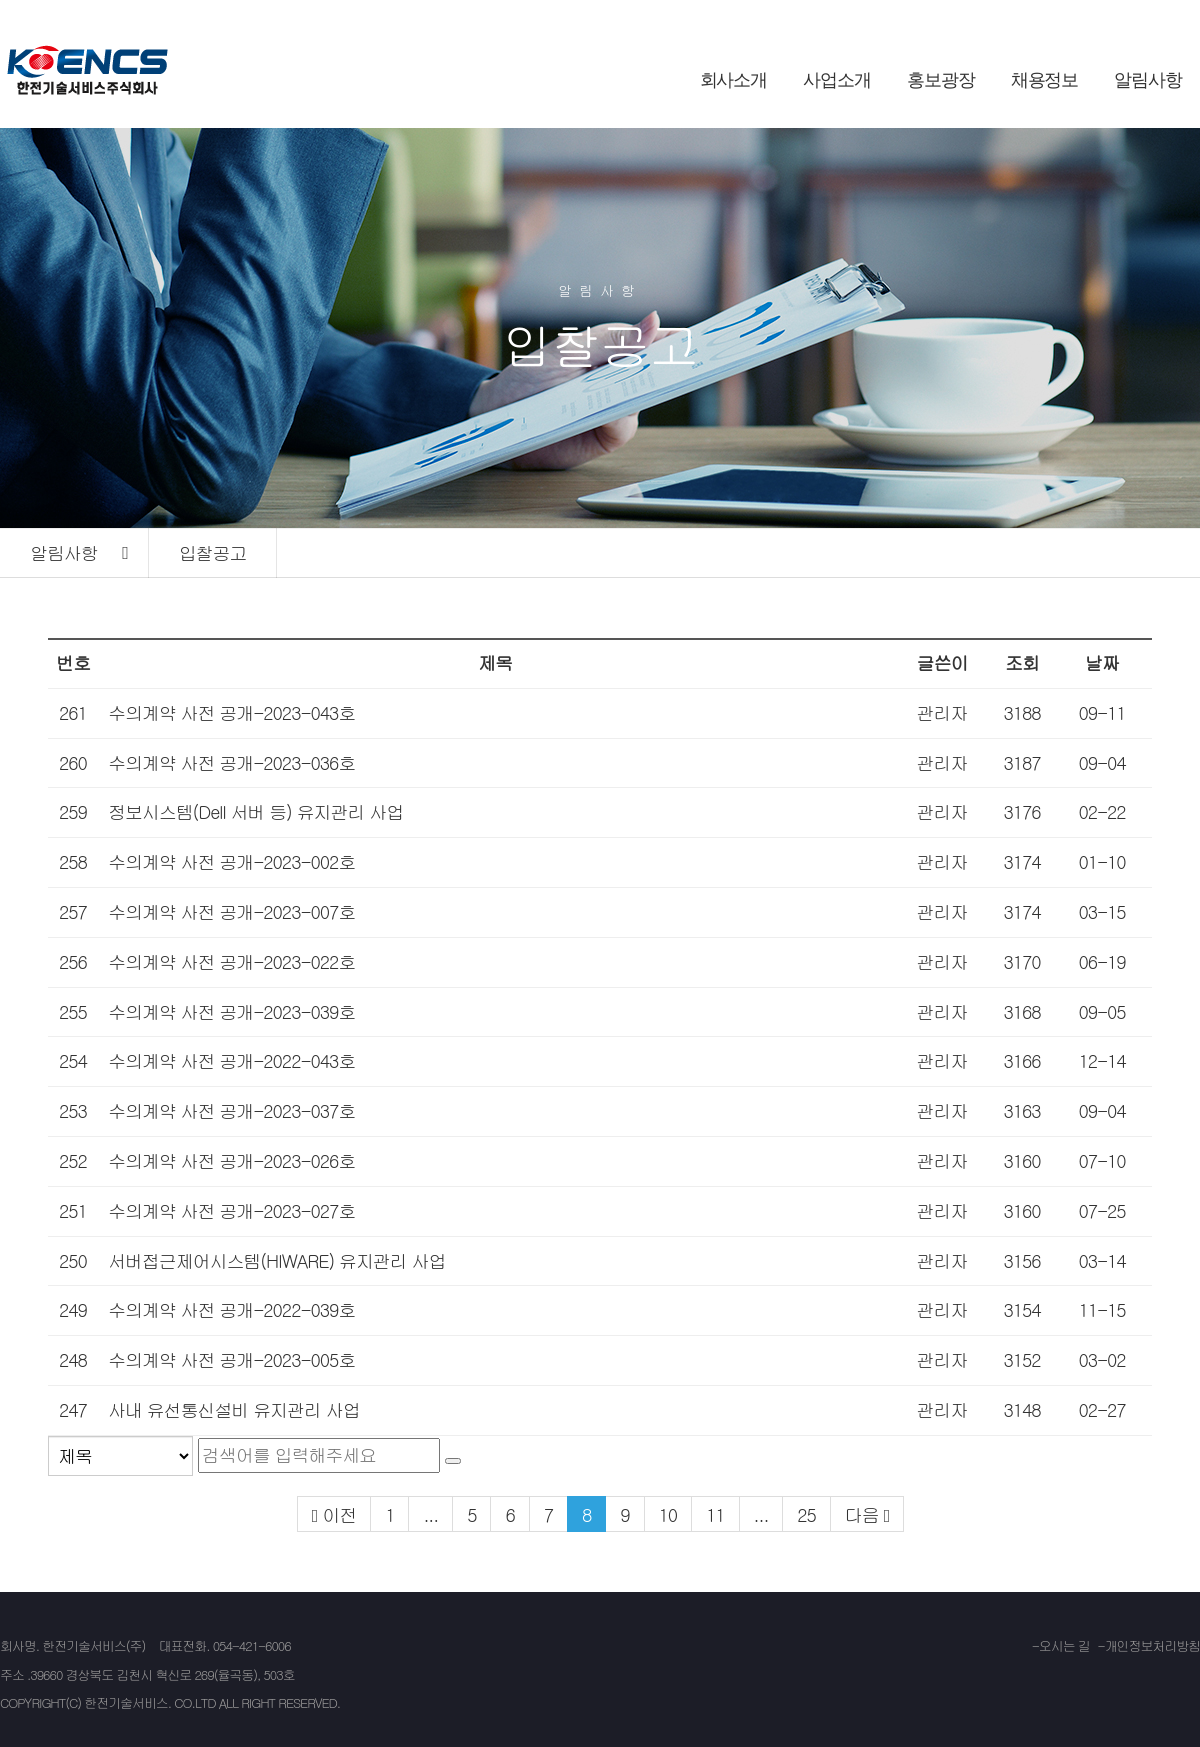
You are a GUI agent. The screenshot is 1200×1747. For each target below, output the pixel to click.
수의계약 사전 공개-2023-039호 (231, 1011)
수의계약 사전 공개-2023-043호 (231, 712)
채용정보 (1045, 80)
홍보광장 (941, 80)
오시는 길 (1064, 1645)
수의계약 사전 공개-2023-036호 (231, 762)
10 (668, 1514)
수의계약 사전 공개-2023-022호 (231, 961)
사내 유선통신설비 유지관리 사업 (234, 1409)
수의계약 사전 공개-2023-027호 (231, 1210)
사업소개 (837, 80)
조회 (1022, 662)
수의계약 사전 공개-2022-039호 (231, 1309)
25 (806, 1514)
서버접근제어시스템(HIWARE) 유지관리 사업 (276, 1260)
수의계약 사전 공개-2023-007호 (231, 911)
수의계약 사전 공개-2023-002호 (231, 861)
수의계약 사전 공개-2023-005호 (231, 1359)
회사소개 (734, 80)
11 (715, 1514)
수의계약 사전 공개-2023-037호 (231, 1110)
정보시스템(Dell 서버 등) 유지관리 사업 (255, 811)
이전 (339, 1514)
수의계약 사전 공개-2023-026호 (231, 1160)
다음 (862, 1514)
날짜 (1102, 662)
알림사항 (1148, 80)
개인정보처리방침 (1152, 1645)
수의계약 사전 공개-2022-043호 (231, 1060)
